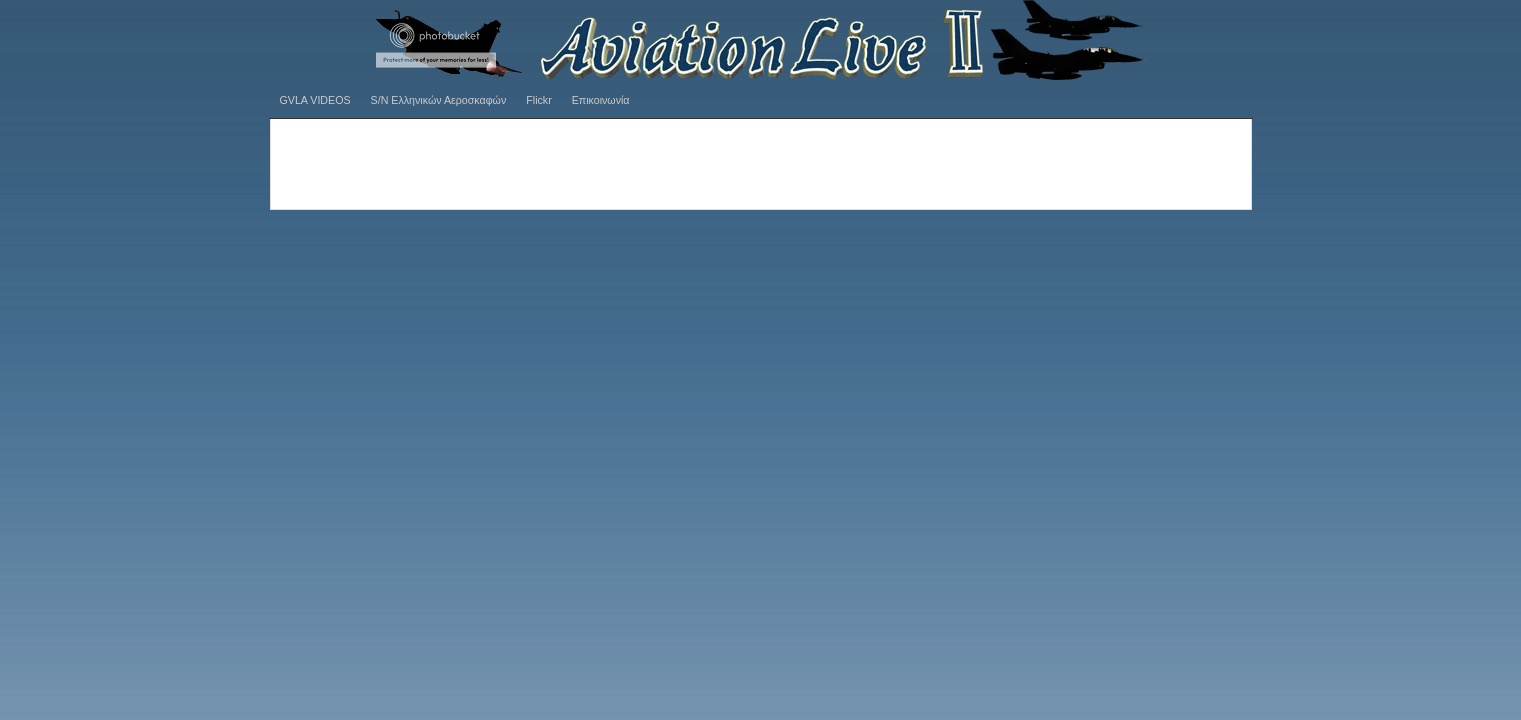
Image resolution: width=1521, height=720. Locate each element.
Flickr (538, 100)
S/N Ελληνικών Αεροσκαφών (439, 100)
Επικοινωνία (601, 100)
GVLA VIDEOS (315, 100)
